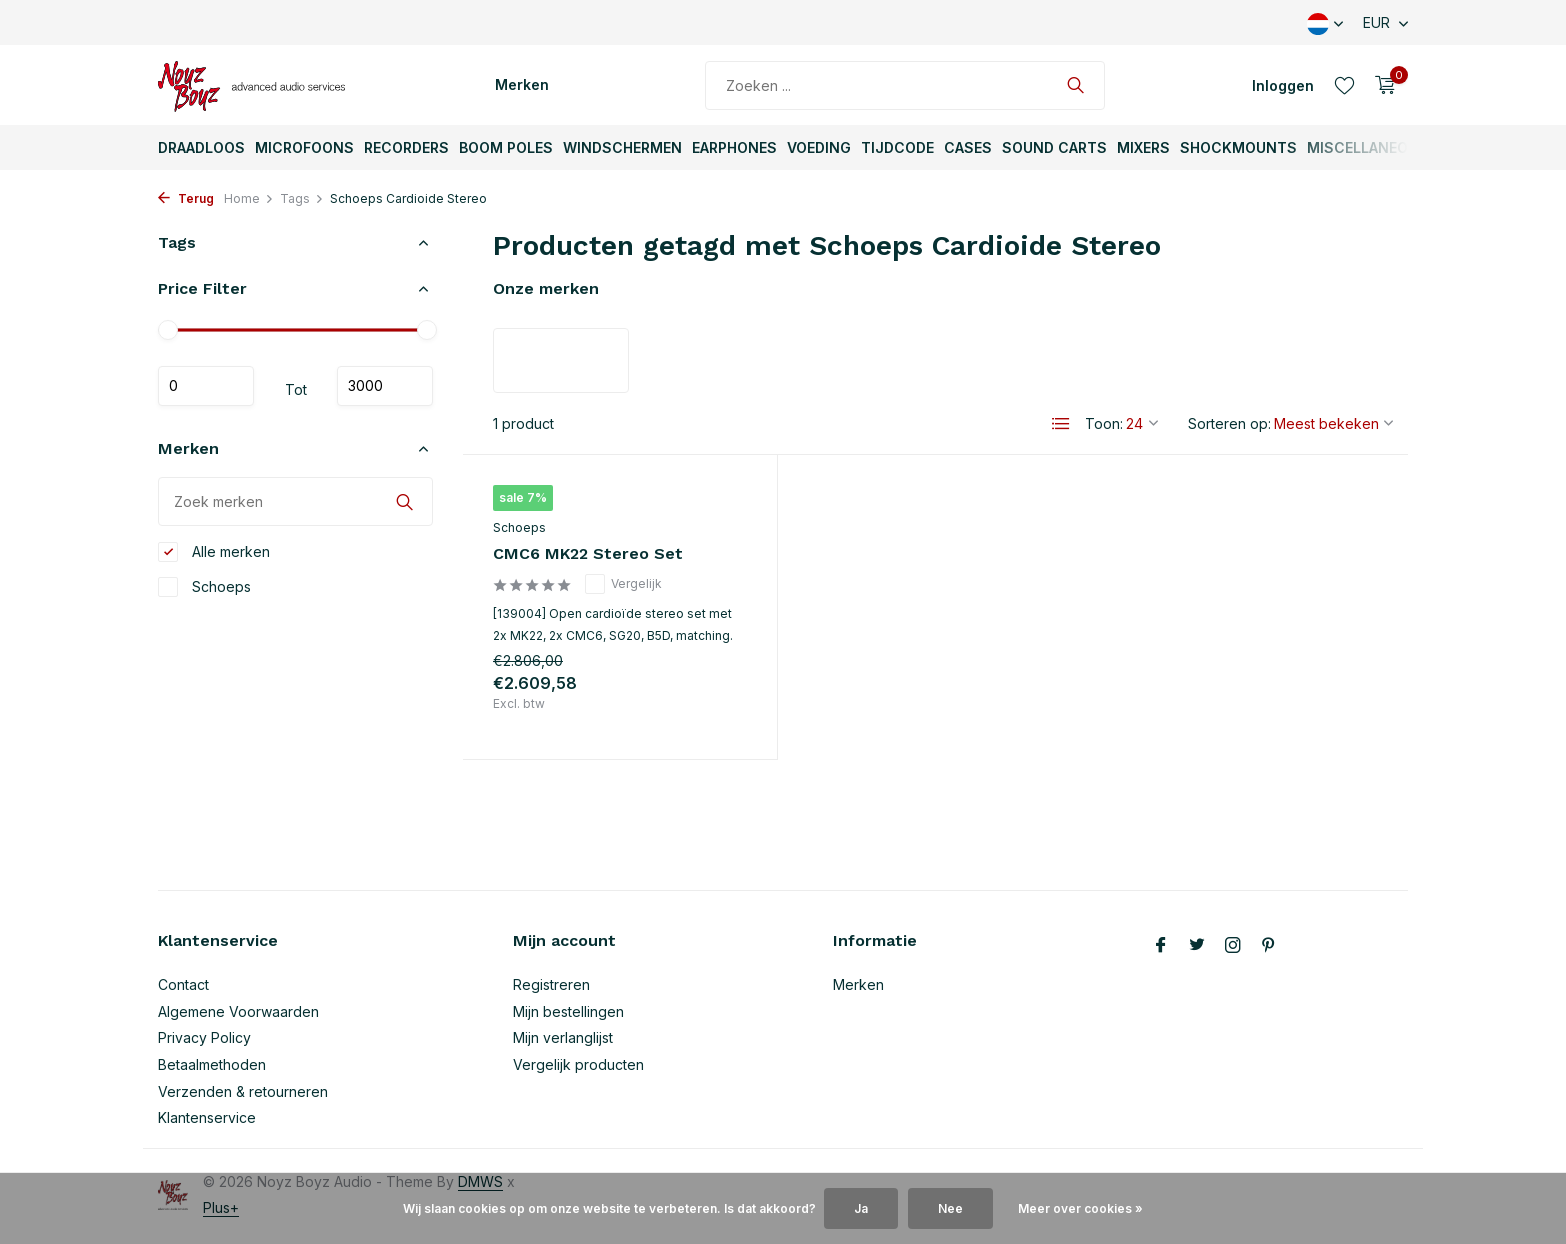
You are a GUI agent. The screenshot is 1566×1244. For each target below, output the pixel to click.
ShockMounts (1238, 147)
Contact (183, 984)
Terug (186, 198)
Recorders (406, 147)
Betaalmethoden (212, 1064)
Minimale (206, 386)
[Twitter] (1197, 946)
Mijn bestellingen (568, 1011)
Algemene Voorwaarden (238, 1011)
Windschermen (622, 147)
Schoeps (204, 587)
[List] (1061, 424)
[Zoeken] (905, 85)
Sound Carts (1054, 147)
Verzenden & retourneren (243, 1091)
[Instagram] (1233, 946)
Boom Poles (506, 147)
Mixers (1143, 147)
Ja (861, 1208)
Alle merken (214, 552)
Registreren (551, 984)
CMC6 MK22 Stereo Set (588, 553)
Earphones (734, 147)
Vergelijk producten (578, 1064)
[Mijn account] (1283, 85)
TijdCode (897, 147)
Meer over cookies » (1080, 1208)
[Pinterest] (1269, 946)
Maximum (385, 386)
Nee (950, 1208)
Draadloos (201, 147)
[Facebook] (1161, 946)
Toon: (1104, 423)
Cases (968, 147)
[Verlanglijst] (1344, 85)
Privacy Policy (204, 1037)
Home (249, 198)
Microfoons (304, 147)
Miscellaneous (1367, 147)
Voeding (819, 147)
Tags (302, 198)
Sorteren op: (1229, 423)
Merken (522, 84)
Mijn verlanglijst (563, 1037)
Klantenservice (207, 1117)
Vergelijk (623, 584)
